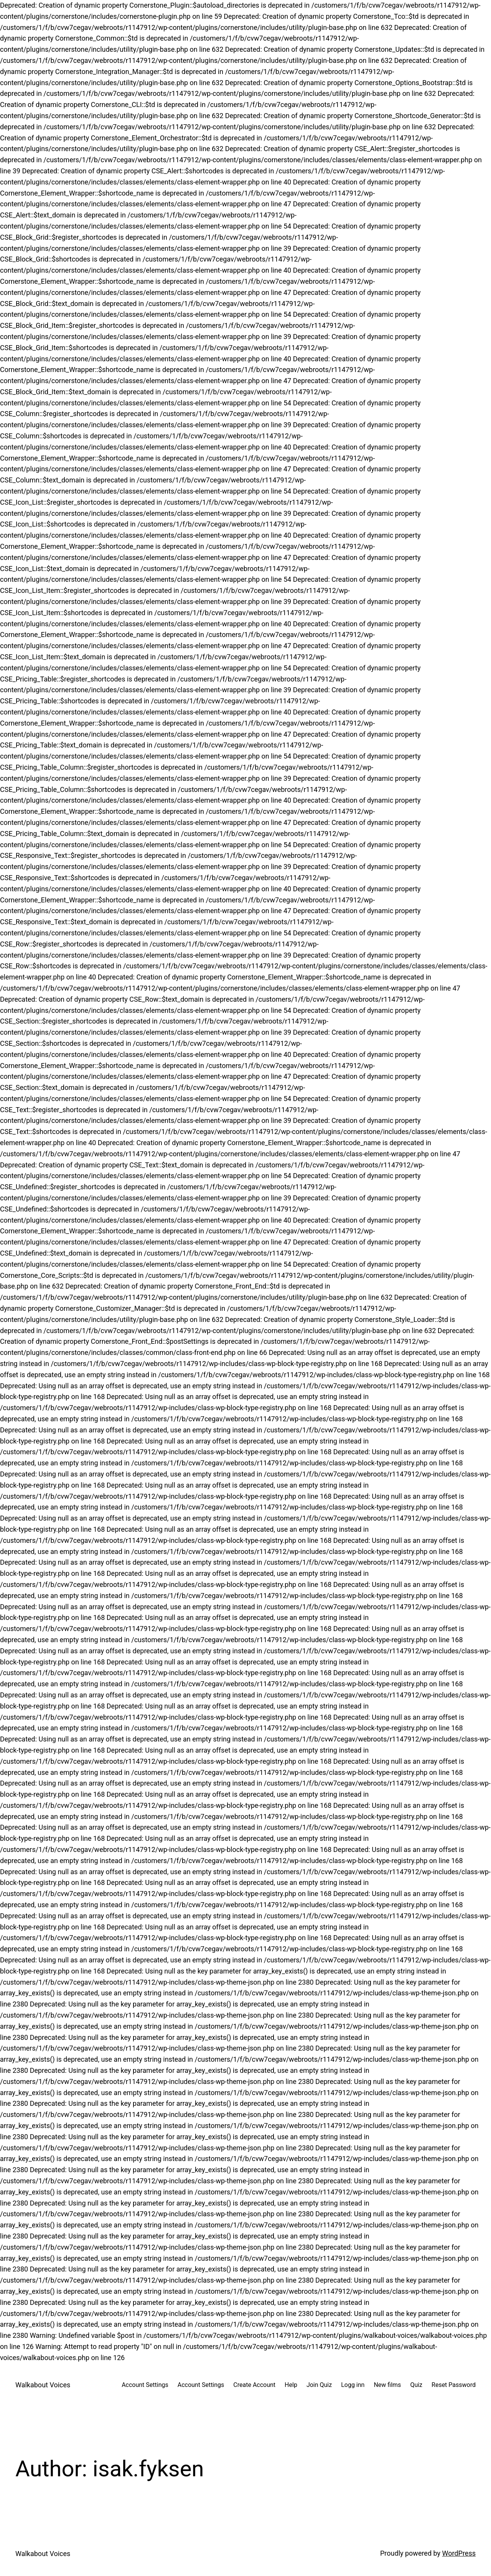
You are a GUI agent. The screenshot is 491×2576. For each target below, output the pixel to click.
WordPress (459, 2553)
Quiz (416, 2384)
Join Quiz (319, 2384)
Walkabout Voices (42, 2385)
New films (387, 2384)
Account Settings (145, 2384)
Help (291, 2384)
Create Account (254, 2384)
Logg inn (352, 2384)
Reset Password (454, 2384)
